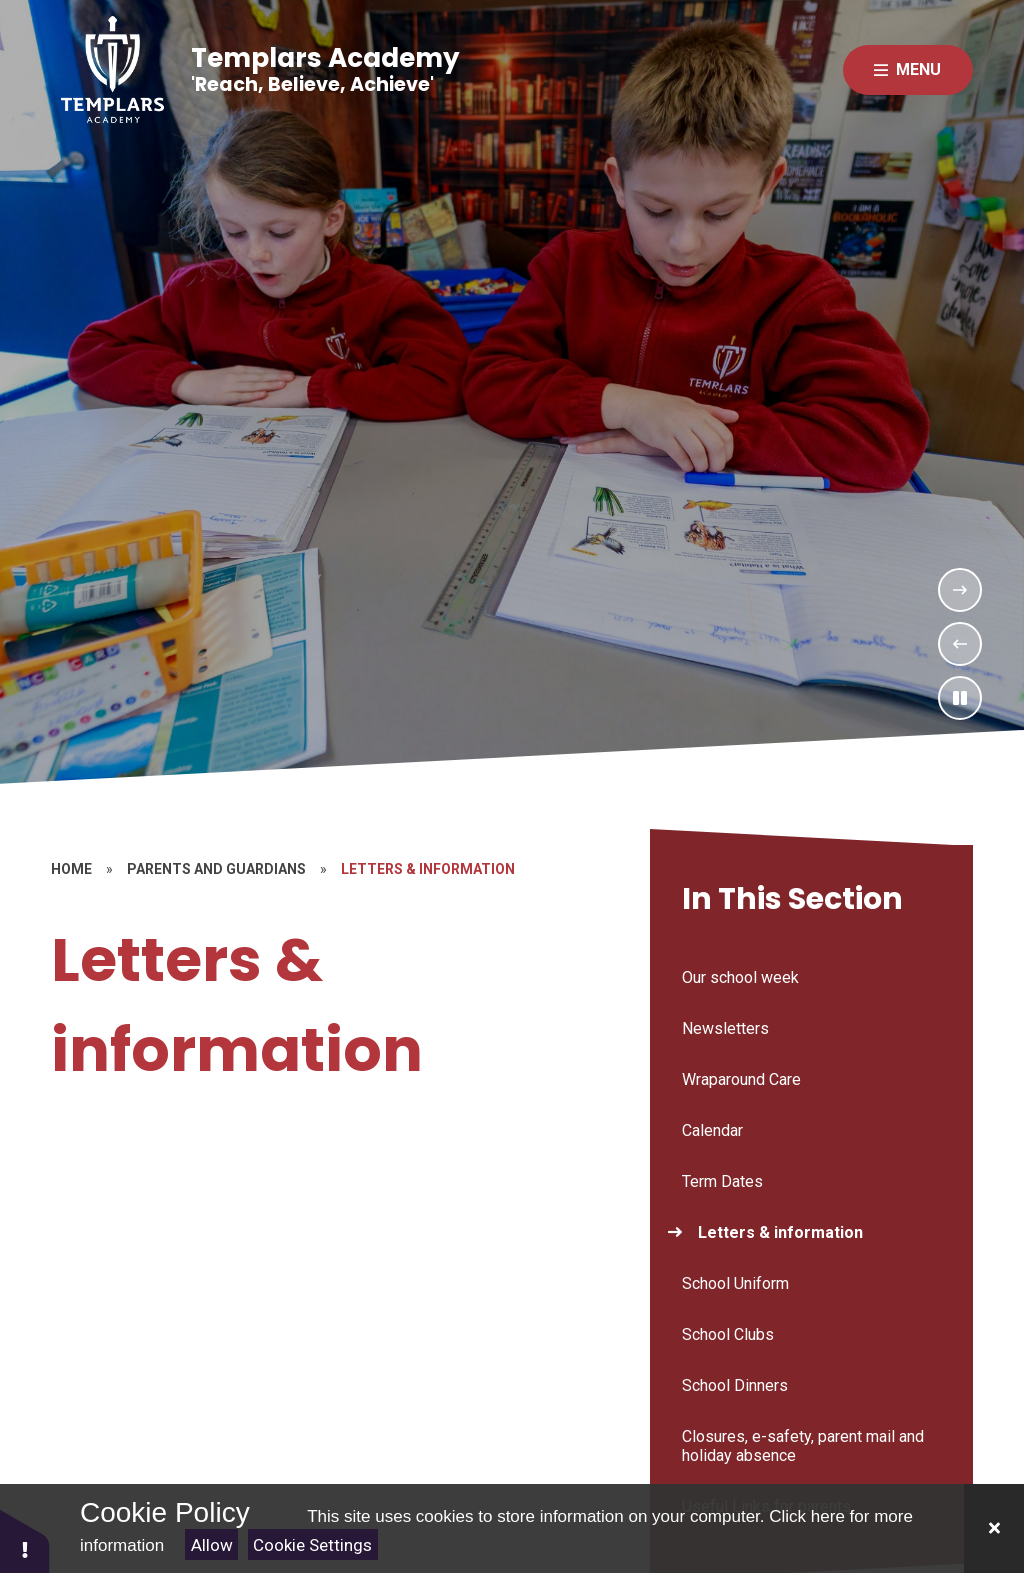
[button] (25, 1540)
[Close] (994, 1528)
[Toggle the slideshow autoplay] (960, 698)
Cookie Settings (312, 1545)
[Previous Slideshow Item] (960, 644)
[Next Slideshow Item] (960, 590)
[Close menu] (908, 70)
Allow (212, 1545)
